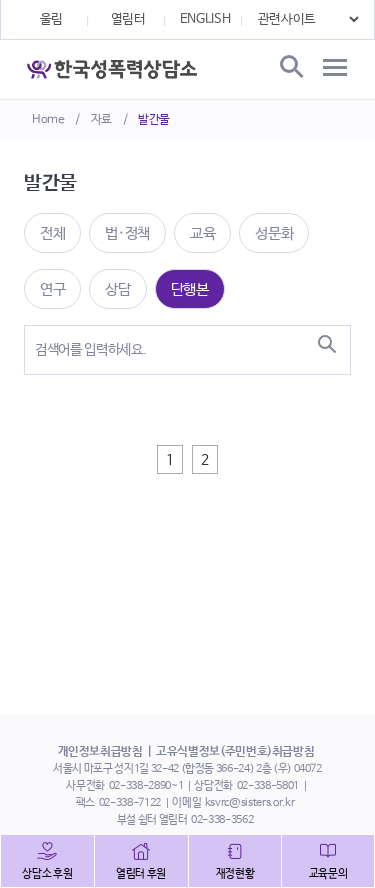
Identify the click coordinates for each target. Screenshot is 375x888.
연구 (52, 289)
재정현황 (235, 874)
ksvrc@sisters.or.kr (249, 803)
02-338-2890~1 (146, 786)
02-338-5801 (268, 786)
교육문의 (328, 874)
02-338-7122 (130, 803)
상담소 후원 (47, 874)
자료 (101, 120)
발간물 (154, 120)
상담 (117, 289)
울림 (51, 19)
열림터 (128, 19)
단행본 (190, 289)
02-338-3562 (222, 820)
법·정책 (127, 233)
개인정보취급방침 (100, 752)
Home (48, 120)
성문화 (274, 233)
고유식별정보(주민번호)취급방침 (235, 752)
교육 (202, 233)
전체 (52, 233)
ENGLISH (205, 19)
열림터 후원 (141, 874)
